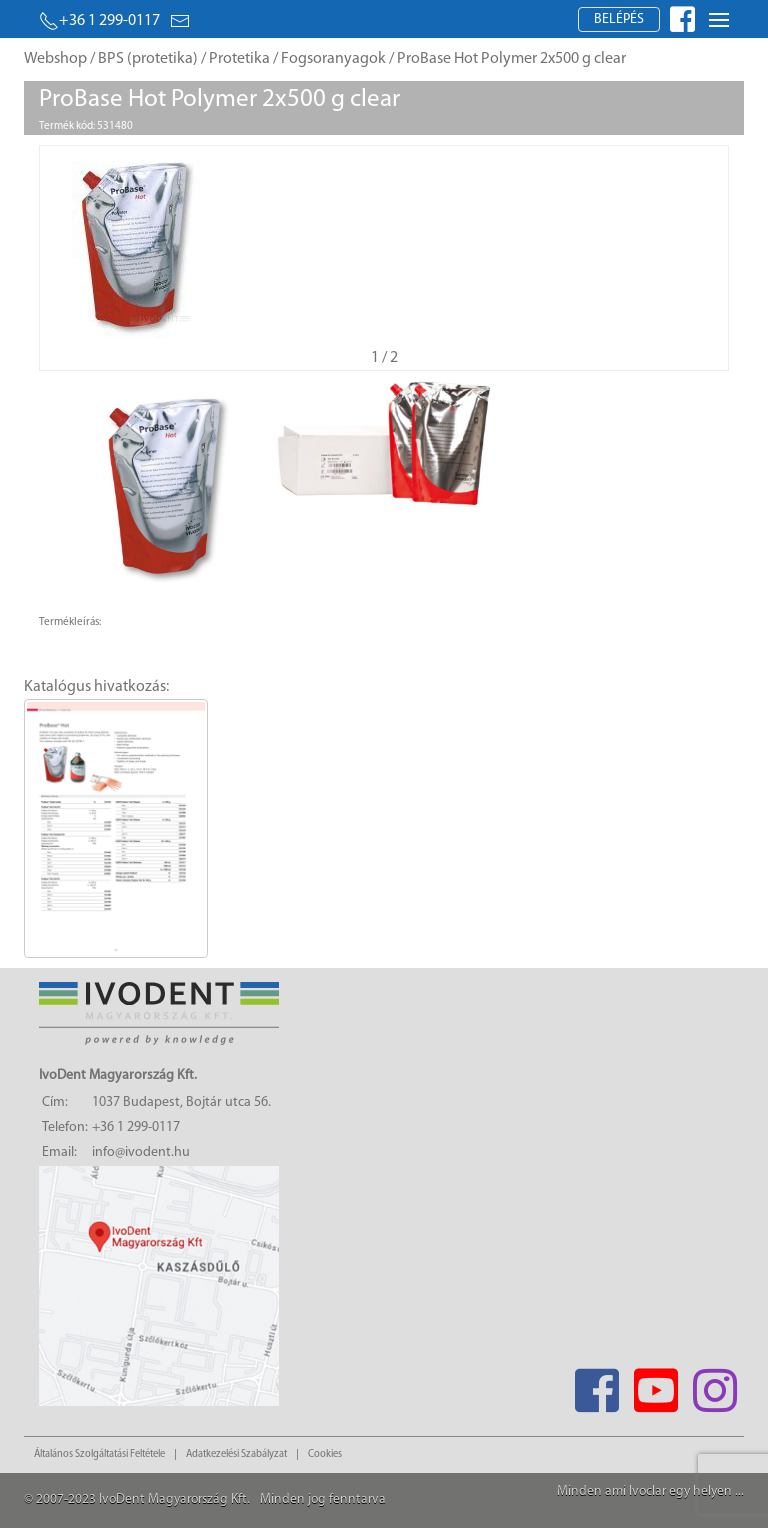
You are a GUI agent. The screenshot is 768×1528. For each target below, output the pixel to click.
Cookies (325, 1454)
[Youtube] (655, 1384)
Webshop (55, 59)
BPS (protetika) (148, 59)
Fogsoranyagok (333, 59)
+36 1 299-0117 (99, 21)
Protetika (239, 59)
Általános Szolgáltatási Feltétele (99, 1454)
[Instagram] (714, 1384)
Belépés (619, 19)
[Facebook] (596, 1384)
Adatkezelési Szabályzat (236, 1454)
